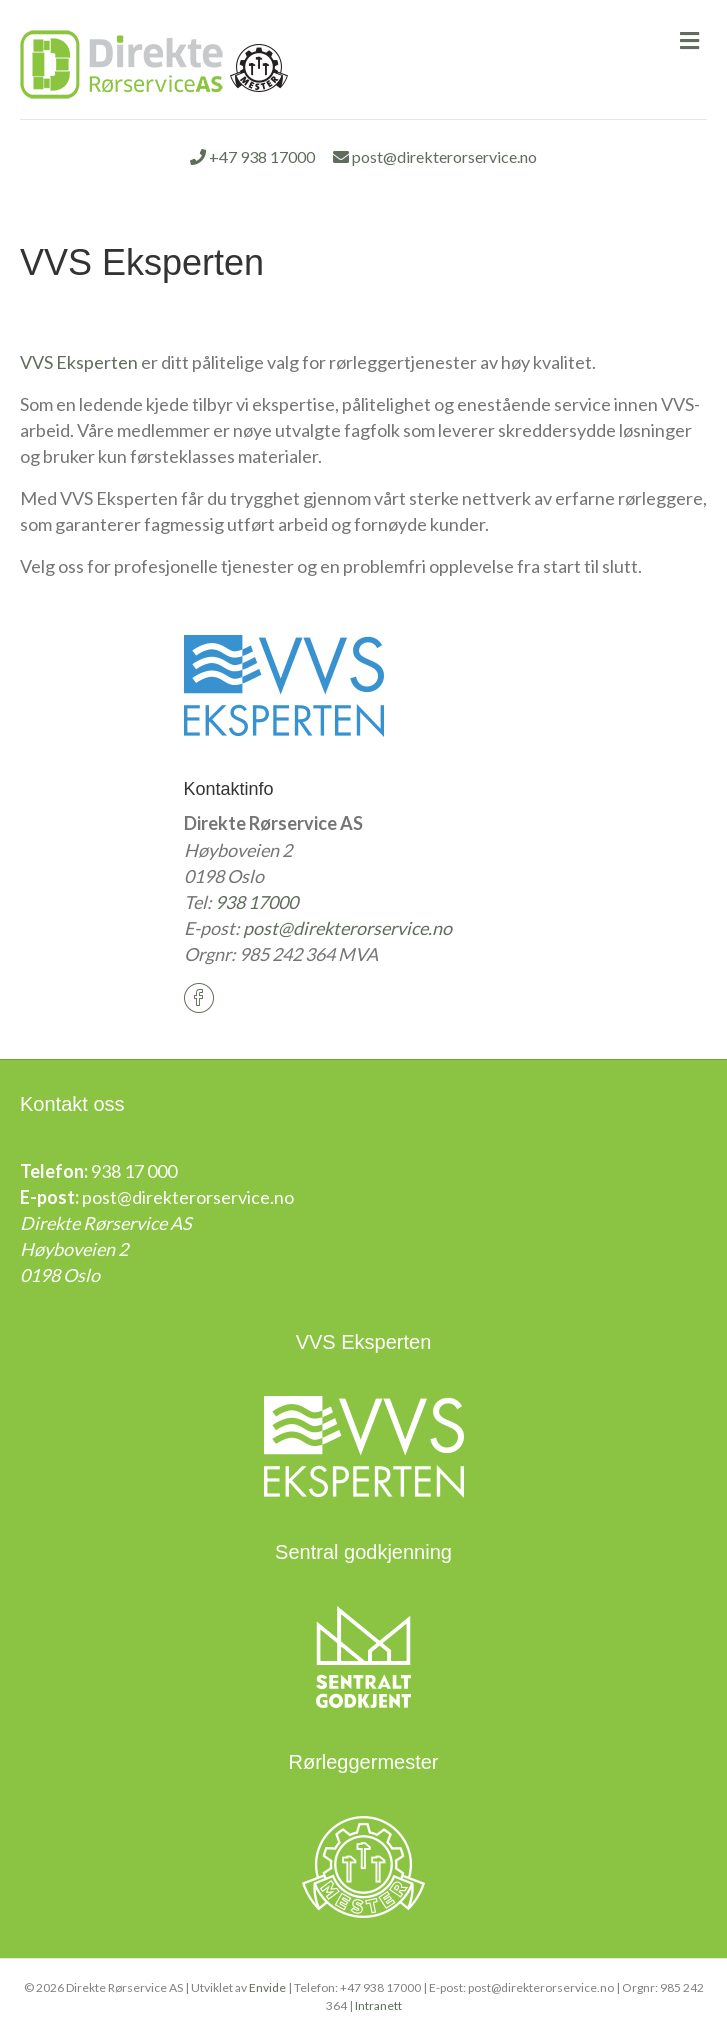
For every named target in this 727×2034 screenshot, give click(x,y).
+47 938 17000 (252, 156)
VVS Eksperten (79, 362)
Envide (267, 1988)
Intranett (378, 2005)
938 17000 (256, 902)
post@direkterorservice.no (435, 156)
